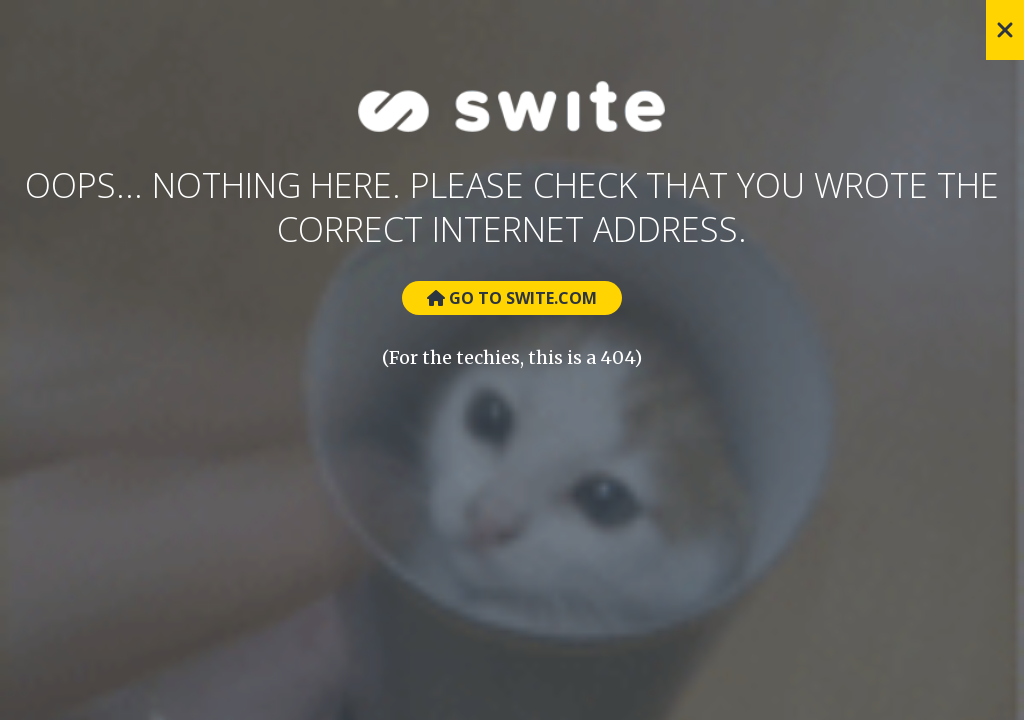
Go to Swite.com (512, 298)
